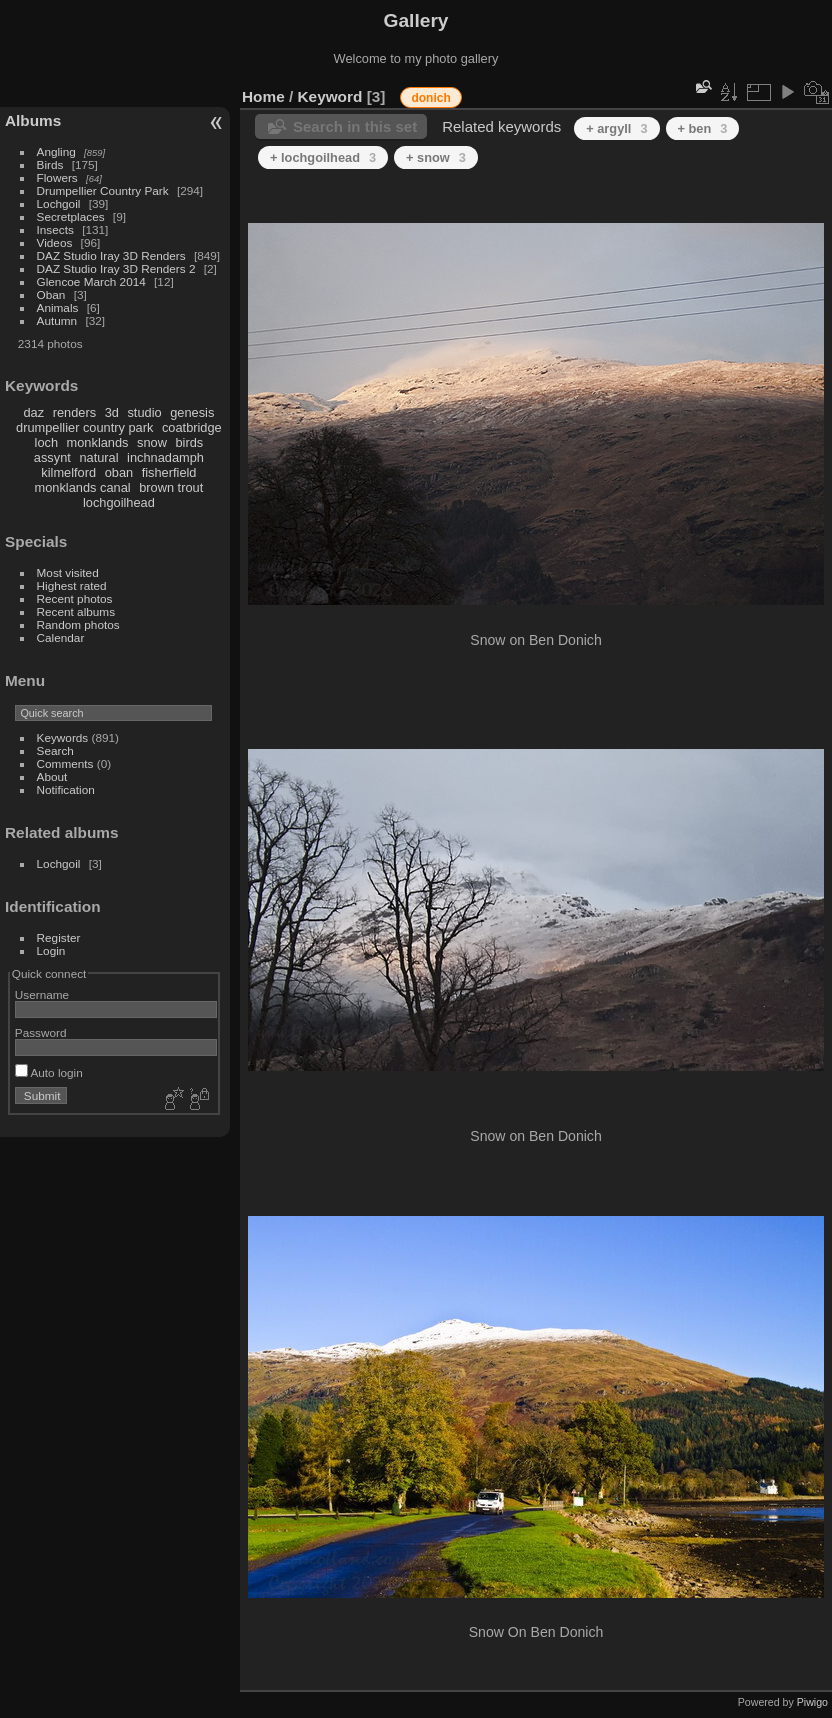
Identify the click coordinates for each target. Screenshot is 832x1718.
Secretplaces (71, 216)
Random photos (78, 624)
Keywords (63, 737)
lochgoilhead (119, 502)
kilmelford (68, 472)
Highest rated (72, 585)
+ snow (436, 157)
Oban (51, 294)
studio (144, 412)
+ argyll (616, 128)
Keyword (330, 96)
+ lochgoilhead (323, 157)
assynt (52, 457)
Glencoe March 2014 (91, 281)
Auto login (49, 1072)
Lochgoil (59, 203)
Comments (65, 763)
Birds (50, 164)
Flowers (57, 177)
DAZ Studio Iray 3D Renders (111, 255)
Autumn (57, 320)
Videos (55, 242)
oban (119, 472)
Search (55, 750)
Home (263, 96)
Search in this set (355, 126)
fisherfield (169, 472)
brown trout (171, 487)
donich (430, 98)
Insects (55, 229)
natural (98, 457)
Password (41, 1032)
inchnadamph (165, 457)
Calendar (61, 637)
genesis (192, 412)
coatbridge (192, 427)
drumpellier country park (84, 427)
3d (112, 412)
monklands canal (83, 487)
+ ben (703, 128)
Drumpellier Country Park (103, 190)
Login (51, 950)
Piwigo (812, 1702)
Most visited (68, 572)
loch (46, 442)
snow (152, 442)
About (52, 776)
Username (42, 994)
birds (189, 442)
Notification (66, 789)
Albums (33, 120)
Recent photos (75, 598)
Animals (58, 307)
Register (59, 937)
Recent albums (76, 611)
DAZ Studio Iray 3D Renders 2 (116, 268)
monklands (98, 442)
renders (74, 412)
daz (34, 412)
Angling (56, 151)
